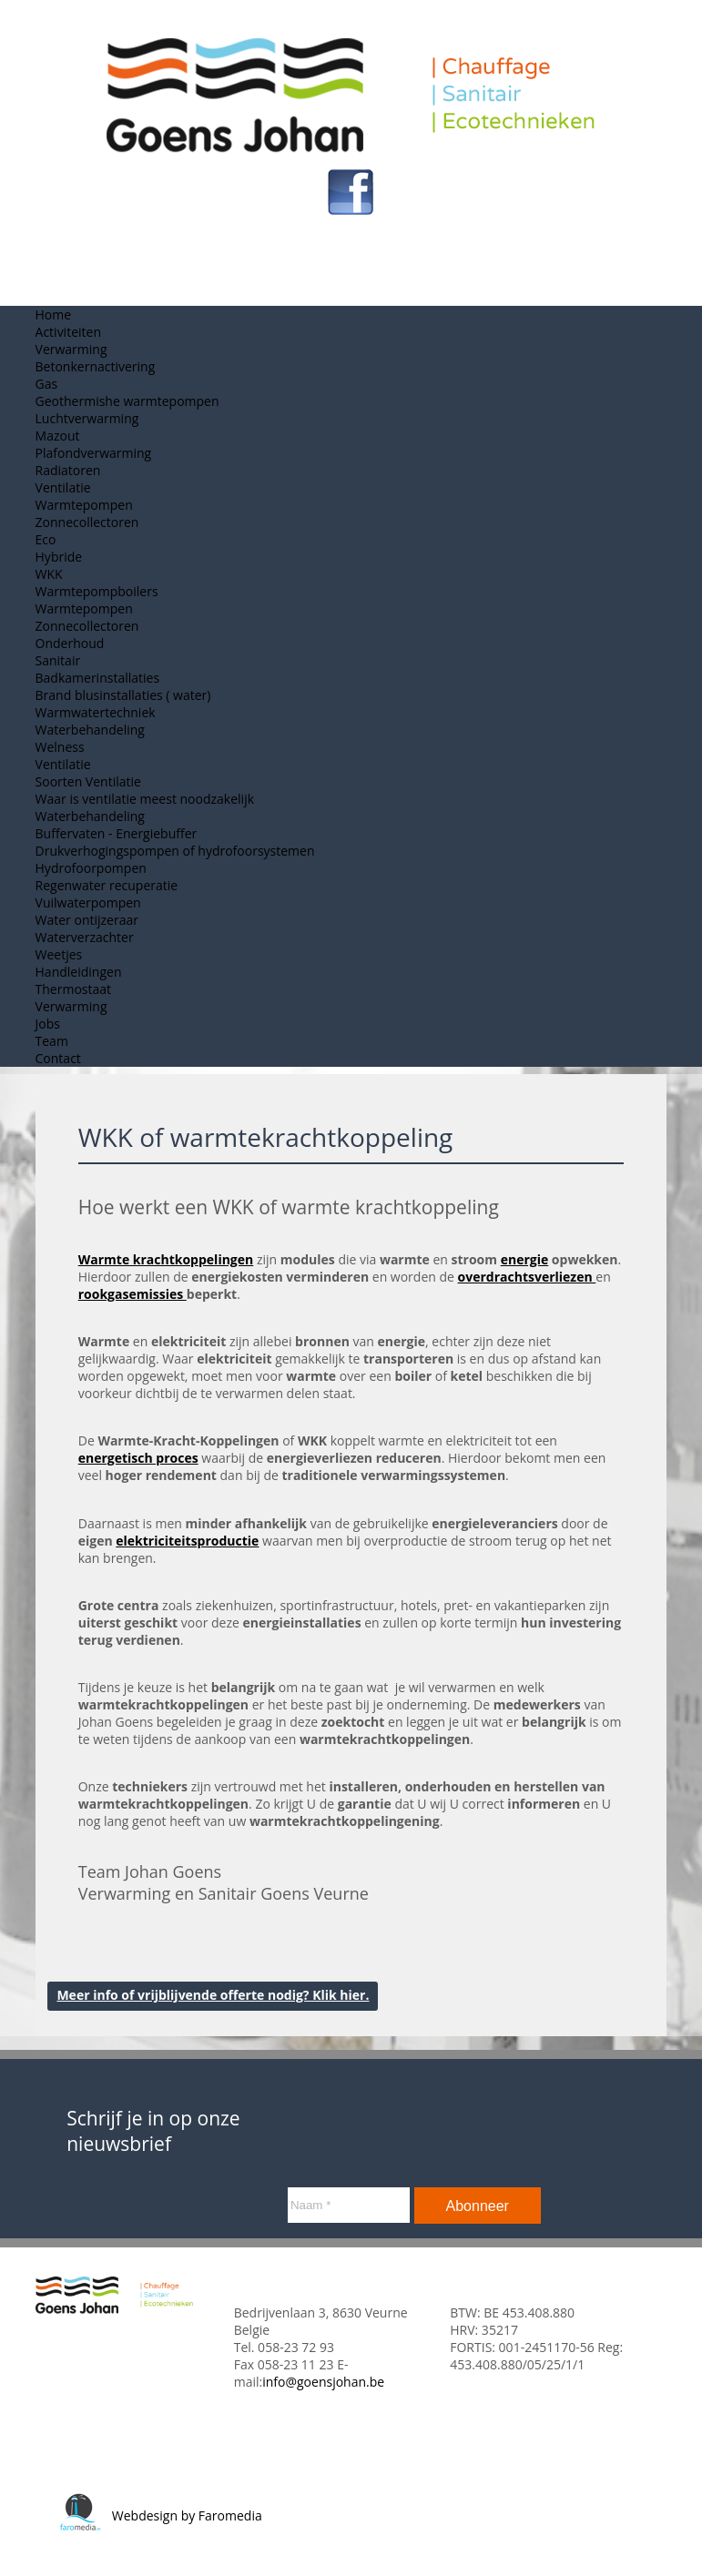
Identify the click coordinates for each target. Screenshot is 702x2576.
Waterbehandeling (90, 729)
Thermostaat (73, 989)
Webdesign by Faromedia (159, 2515)
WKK (49, 574)
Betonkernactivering (96, 366)
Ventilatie (63, 487)
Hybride (59, 556)
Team (52, 1041)
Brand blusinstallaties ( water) (123, 695)
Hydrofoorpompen (91, 868)
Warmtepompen (84, 504)
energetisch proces (138, 1457)
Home (54, 314)
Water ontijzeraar (87, 919)
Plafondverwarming (94, 452)
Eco (46, 539)
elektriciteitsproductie (187, 1540)
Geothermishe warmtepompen (127, 401)
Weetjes (59, 954)
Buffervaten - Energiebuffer (117, 833)
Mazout (58, 435)
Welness (60, 747)
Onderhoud (70, 643)
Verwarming (71, 349)
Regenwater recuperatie (107, 885)
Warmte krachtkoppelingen (166, 1259)
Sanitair (58, 660)
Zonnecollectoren (87, 522)
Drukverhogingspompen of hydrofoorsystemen (175, 850)
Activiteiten (68, 331)
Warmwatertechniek (96, 712)
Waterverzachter (85, 937)
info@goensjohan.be (323, 2381)
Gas (47, 383)
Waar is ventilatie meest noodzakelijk (145, 798)
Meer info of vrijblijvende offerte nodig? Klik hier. (212, 1994)
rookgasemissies (132, 1294)
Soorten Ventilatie (88, 781)
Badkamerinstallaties (98, 677)
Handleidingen (79, 971)
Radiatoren (68, 470)
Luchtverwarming (87, 418)
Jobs (48, 1023)
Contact (58, 1058)
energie (525, 1259)
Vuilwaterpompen (88, 902)
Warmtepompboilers (97, 591)
